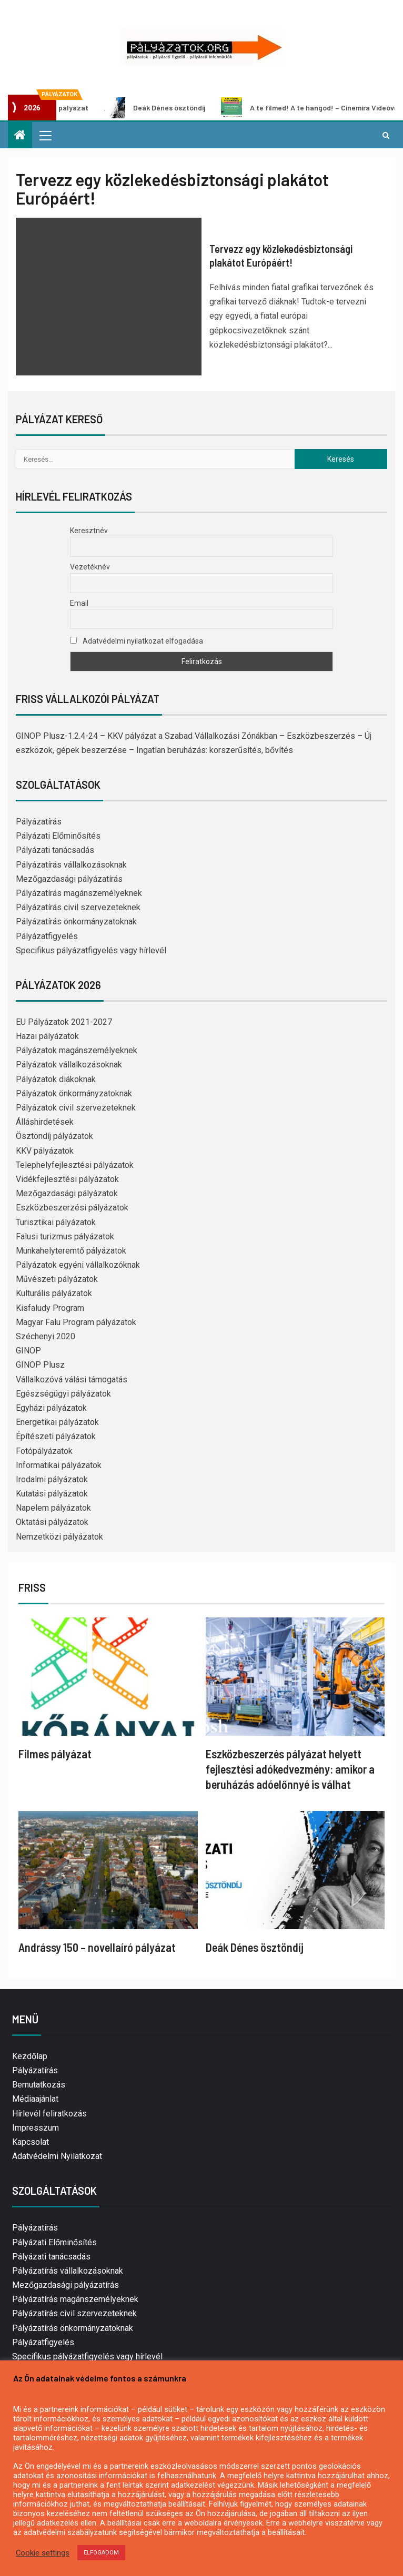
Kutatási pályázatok (52, 1494)
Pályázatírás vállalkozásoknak (71, 865)
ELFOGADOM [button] (101, 2552)
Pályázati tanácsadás (55, 850)
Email (79, 603)
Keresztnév (89, 530)
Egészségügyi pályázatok (63, 1394)
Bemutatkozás (38, 2085)
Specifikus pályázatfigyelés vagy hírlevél (91, 950)
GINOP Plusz (40, 1365)
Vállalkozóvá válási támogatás (71, 1379)
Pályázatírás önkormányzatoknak (76, 921)
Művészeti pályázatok (57, 1279)
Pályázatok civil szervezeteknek (76, 1108)
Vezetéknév (90, 567)
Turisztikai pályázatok (56, 1222)
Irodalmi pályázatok (52, 1479)
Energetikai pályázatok (57, 1422)
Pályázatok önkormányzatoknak (74, 1093)
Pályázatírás (39, 822)
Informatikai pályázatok (59, 1465)
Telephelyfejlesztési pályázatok (75, 1165)
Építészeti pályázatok (56, 1436)
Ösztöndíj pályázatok (54, 1136)
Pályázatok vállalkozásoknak (69, 1065)
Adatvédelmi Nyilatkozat (57, 2156)
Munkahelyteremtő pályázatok (71, 1251)
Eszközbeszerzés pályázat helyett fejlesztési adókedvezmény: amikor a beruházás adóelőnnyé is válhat (290, 1769)
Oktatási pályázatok (52, 1522)
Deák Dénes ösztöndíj (165, 107)
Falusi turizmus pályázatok (65, 1236)
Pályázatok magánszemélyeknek (76, 1050)
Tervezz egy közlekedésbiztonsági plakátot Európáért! (280, 255)
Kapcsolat (30, 2142)
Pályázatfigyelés (47, 936)
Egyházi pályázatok (51, 1408)
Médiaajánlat (35, 2099)
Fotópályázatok (44, 1451)
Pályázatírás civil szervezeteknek (78, 907)
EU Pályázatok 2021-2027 (64, 1022)
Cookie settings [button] (42, 2553)
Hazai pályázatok (47, 1036)
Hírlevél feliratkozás (49, 2114)
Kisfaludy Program (50, 1308)
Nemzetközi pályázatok (59, 1537)
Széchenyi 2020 (45, 1336)
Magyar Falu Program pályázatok (76, 1322)
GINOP (28, 1351)
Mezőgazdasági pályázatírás (69, 879)
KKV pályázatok (45, 1151)
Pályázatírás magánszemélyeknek (79, 893)
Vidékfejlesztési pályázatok (67, 1179)
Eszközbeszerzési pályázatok (72, 1208)
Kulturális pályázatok (54, 1293)
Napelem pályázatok (53, 1508)
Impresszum (35, 2128)
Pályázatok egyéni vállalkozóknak (78, 1265)
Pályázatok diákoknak (56, 1079)
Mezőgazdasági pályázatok (67, 1193)
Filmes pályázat (55, 1753)
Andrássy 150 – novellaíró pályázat (97, 1947)
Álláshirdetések (45, 1122)
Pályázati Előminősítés (58, 836)
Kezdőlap (29, 2056)
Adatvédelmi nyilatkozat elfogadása (136, 641)
